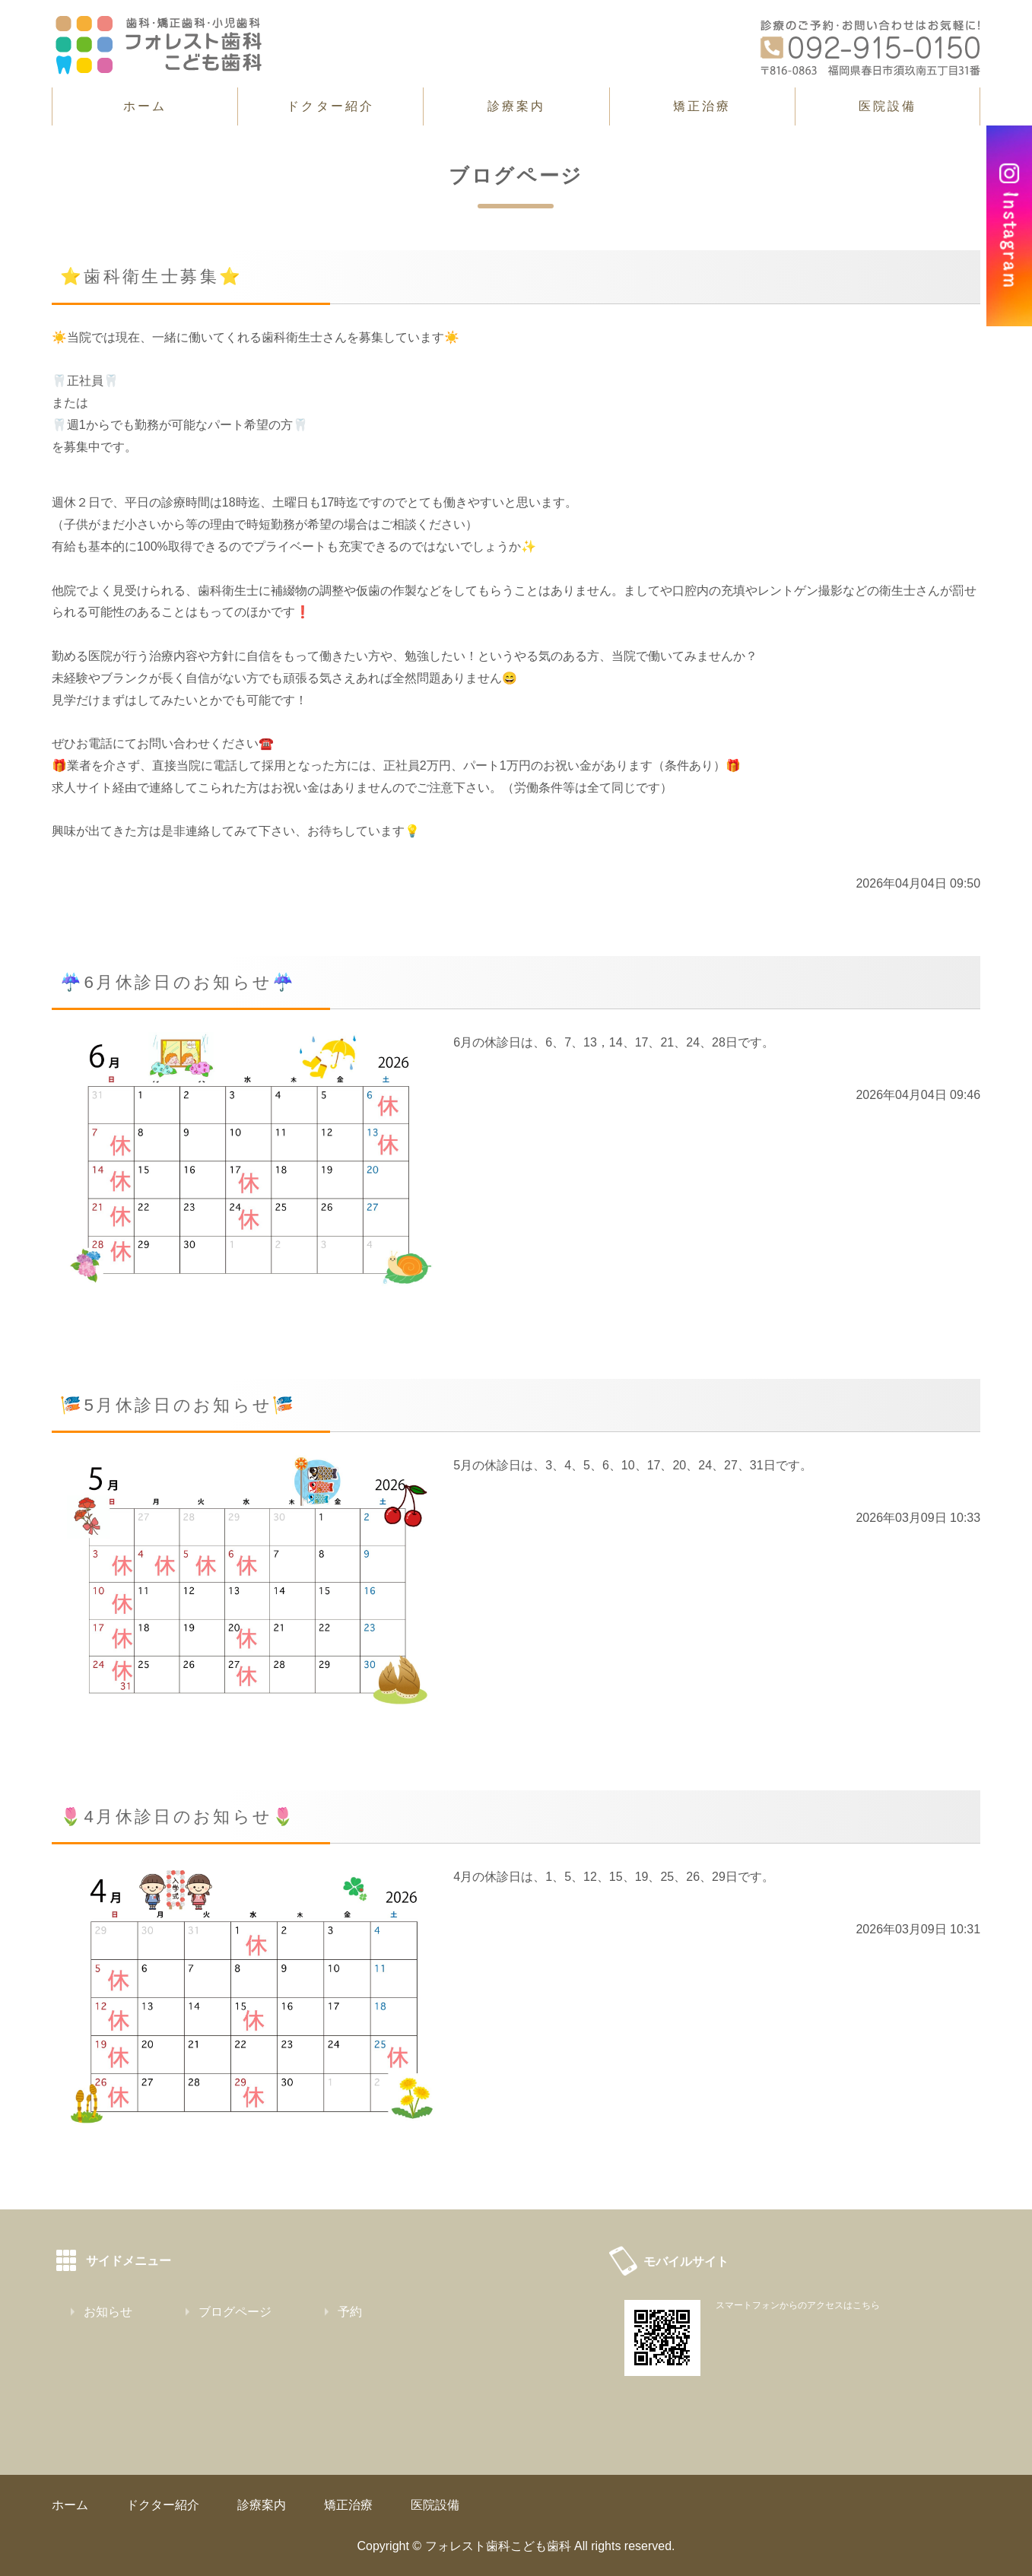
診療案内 (516, 106)
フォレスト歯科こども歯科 (498, 2545)
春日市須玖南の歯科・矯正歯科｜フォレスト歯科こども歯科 (158, 44)
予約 (350, 2311)
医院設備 (888, 106)
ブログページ (234, 2311)
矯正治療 (702, 106)
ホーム (145, 106)
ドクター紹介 (330, 106)
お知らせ (108, 2311)
